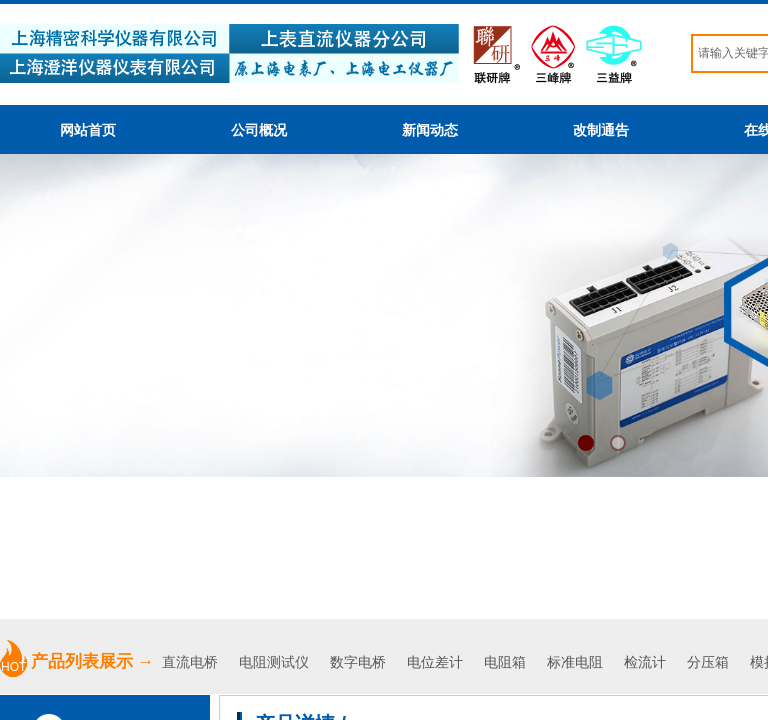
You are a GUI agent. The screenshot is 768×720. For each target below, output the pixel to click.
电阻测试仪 (274, 662)
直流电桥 (192, 662)
